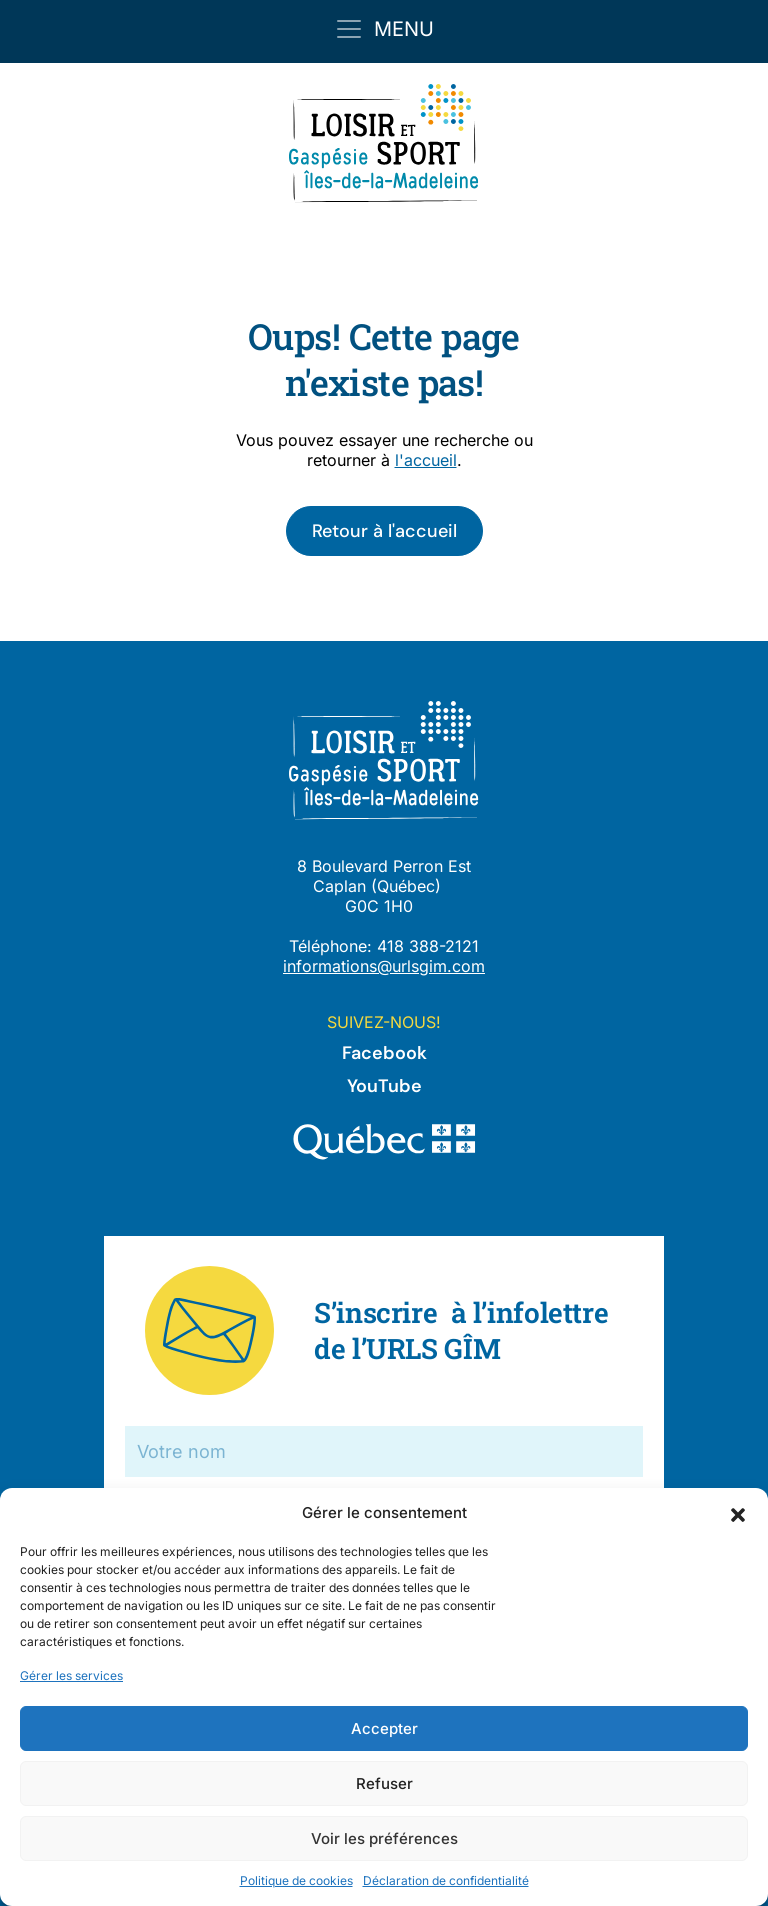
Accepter (384, 1728)
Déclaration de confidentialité (446, 1880)
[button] (738, 1513)
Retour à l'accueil (384, 531)
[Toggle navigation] (384, 29)
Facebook (384, 1053)
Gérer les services (71, 1675)
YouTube (384, 1086)
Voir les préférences (384, 1838)
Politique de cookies (296, 1880)
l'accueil (426, 460)
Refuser (384, 1783)
